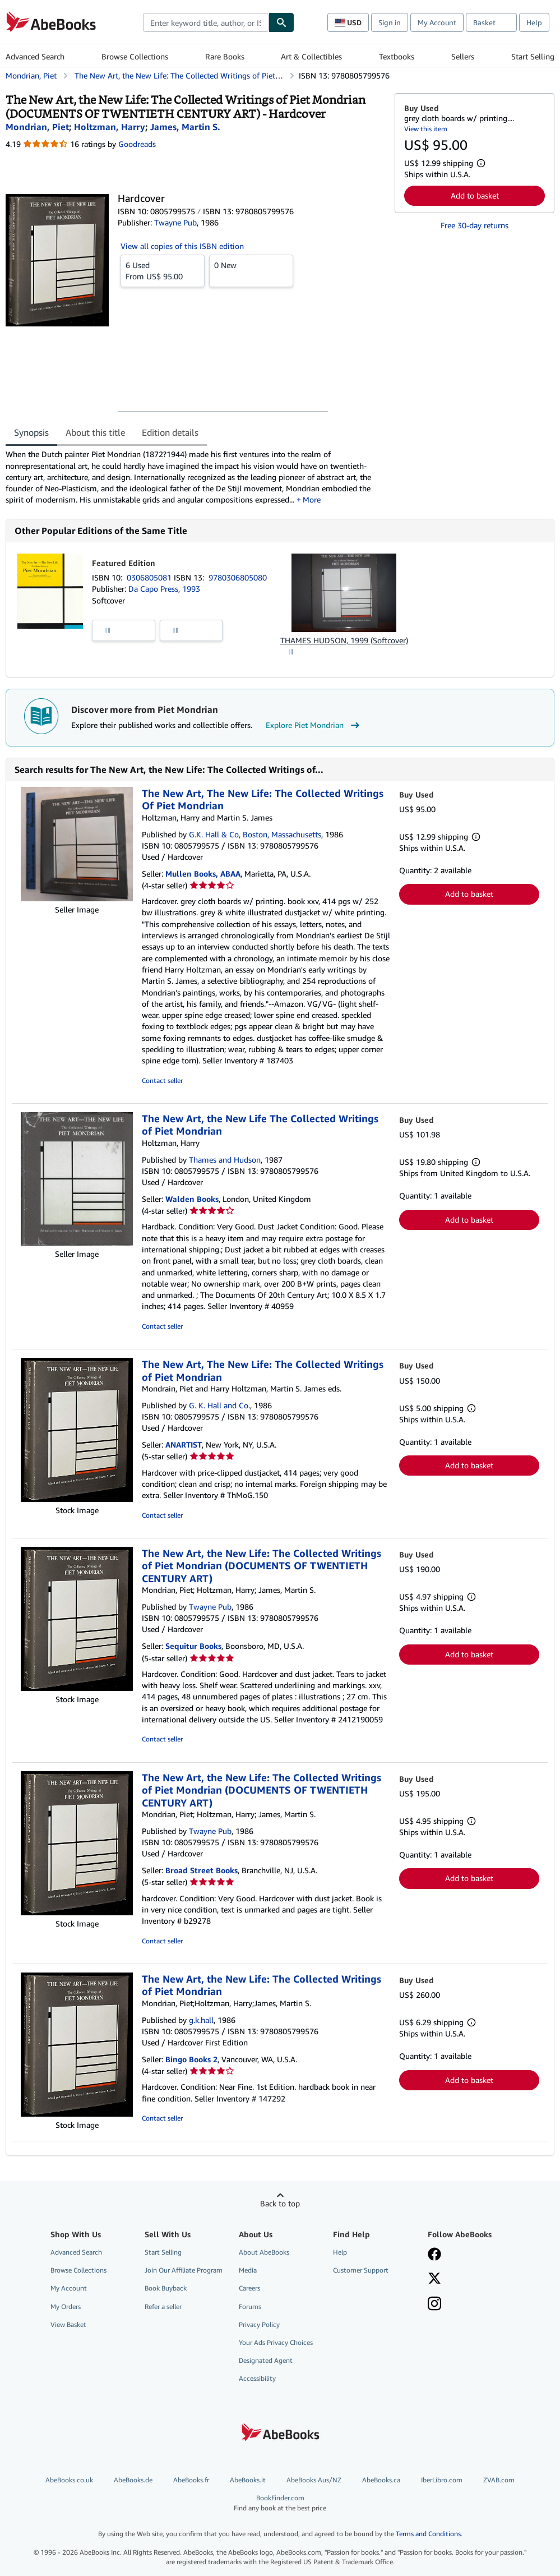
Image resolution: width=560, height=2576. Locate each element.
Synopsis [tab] (31, 432)
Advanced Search (35, 56)
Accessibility (257, 2378)
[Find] (281, 22)
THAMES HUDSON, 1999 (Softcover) (344, 640)
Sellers (462, 56)
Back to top (280, 2203)
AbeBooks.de (133, 2480)
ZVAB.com (499, 2480)
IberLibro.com (441, 2480)
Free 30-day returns (474, 225)
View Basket (68, 2324)
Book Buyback (166, 2288)
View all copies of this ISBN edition (182, 246)
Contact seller (162, 1080)
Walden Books (192, 1199)
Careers (249, 2288)
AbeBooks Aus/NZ (313, 2480)
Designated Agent (266, 2360)
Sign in (389, 22)
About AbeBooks (264, 2252)
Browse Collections (134, 56)
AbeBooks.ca (381, 2480)
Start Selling (532, 56)
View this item (425, 129)
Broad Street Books (201, 1870)
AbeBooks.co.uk (69, 2480)
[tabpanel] (196, 477)
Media (248, 2270)
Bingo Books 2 (191, 2059)
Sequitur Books (193, 1646)
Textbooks (396, 56)
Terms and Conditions (428, 2533)
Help (534, 22)
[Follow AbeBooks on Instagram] (434, 2304)
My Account (437, 22)
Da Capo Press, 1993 (164, 588)
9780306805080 (238, 577)
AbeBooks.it (248, 2480)
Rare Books (224, 56)
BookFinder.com (280, 2503)
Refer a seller (163, 2306)
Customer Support (360, 2270)
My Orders (65, 2306)
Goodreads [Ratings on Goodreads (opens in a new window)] (137, 144)
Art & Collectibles (311, 56)
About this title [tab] (95, 432)
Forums (250, 2306)
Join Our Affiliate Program (184, 2270)
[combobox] (206, 22)
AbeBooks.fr (191, 2480)
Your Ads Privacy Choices (276, 2342)
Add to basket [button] (475, 195)
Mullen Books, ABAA (202, 873)
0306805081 (150, 577)
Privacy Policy (259, 2324)
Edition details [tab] (170, 432)
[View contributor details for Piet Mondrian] (37, 126)
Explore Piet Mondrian (314, 725)
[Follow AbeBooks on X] (434, 2279)
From (163, 270)
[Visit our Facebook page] (434, 2255)
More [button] (312, 499)
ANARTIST (183, 1444)
